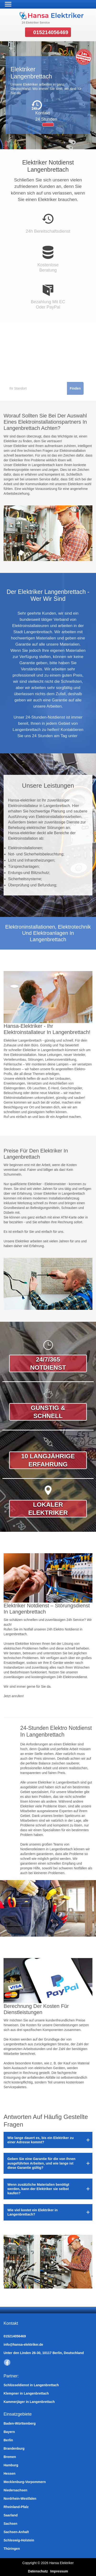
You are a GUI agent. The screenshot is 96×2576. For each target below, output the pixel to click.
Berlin (8, 2440)
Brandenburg (14, 2448)
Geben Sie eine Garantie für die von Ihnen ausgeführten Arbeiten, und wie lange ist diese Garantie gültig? (41, 2163)
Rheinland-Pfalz (16, 2507)
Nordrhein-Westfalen (20, 2498)
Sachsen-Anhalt (16, 2532)
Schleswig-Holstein (19, 2540)
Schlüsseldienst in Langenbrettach (31, 2385)
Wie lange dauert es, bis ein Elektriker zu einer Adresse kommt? (40, 2140)
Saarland (11, 2515)
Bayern (9, 2432)
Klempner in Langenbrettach (26, 2393)
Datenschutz (38, 2571)
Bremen (10, 2457)
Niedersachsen (15, 2490)
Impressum (59, 2571)
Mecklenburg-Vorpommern (25, 2482)
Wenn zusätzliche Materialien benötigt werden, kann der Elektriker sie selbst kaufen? (38, 2189)
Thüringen (12, 2548)
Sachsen (10, 2523)
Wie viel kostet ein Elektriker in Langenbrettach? (32, 2212)
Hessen (9, 2473)
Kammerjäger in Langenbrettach (29, 2402)
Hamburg (11, 2465)
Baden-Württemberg (20, 2423)
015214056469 (50, 32)
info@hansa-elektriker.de (23, 2344)
